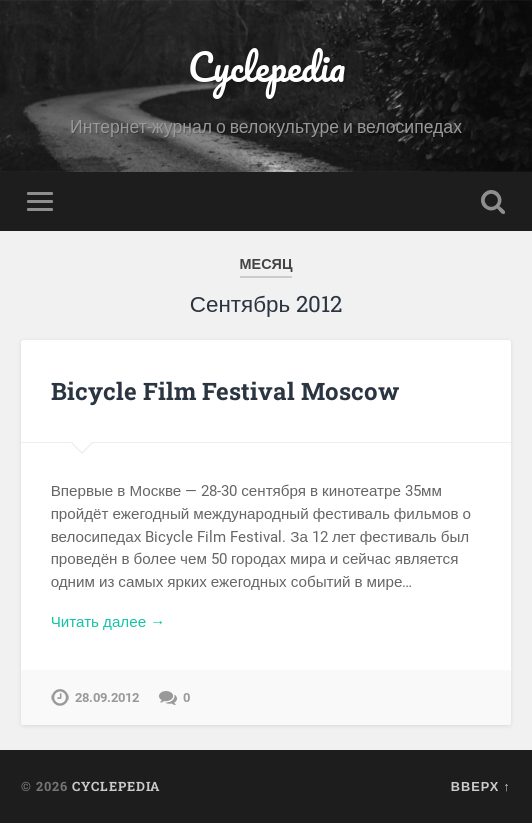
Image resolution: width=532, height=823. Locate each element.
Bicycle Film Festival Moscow (225, 391)
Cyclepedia (266, 66)
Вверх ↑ (481, 786)
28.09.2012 (107, 697)
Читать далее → (108, 622)
